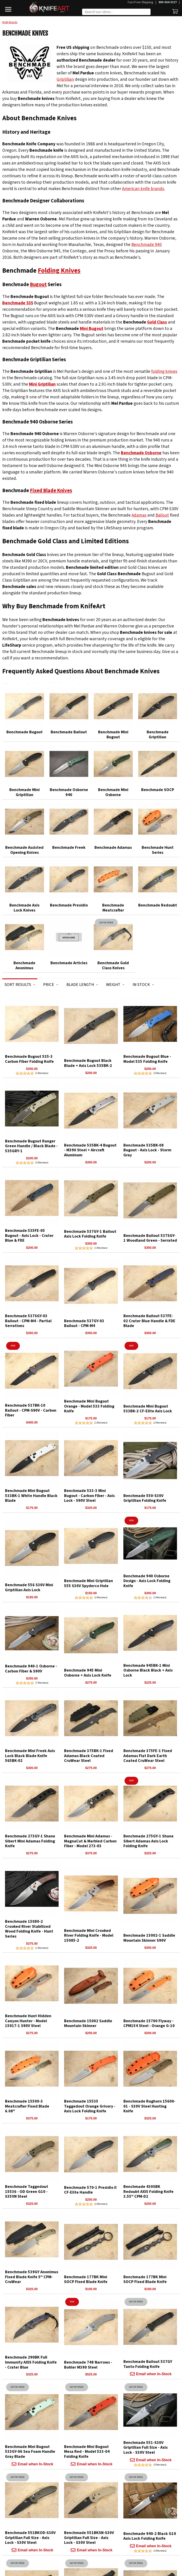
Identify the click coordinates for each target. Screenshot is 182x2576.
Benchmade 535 (17, 303)
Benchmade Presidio (69, 905)
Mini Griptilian (42, 384)
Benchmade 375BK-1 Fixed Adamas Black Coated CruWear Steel (88, 1755)
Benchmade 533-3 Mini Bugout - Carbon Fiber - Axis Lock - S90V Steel (89, 1495)
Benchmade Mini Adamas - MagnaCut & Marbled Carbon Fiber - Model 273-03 (90, 1841)
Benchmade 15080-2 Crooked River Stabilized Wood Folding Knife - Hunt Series (29, 1929)
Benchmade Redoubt (157, 905)
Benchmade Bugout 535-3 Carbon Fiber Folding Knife (29, 1059)
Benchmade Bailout (69, 732)
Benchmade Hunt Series (158, 850)
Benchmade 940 (146, 244)
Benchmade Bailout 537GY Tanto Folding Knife (147, 2364)
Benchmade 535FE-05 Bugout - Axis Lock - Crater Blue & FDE (29, 1235)
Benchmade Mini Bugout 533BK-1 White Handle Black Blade (31, 1495)
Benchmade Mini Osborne (113, 792)
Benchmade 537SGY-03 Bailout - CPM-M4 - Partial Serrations (28, 1321)
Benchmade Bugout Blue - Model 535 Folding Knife (147, 1059)
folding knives (164, 371)
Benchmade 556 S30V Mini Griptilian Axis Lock (29, 1587)
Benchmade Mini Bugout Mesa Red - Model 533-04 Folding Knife (87, 2451)
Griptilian (65, 79)
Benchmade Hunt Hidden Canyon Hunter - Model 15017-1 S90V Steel (28, 2021)
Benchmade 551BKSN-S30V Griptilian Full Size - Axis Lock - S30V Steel (89, 2537)
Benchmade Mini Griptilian (24, 792)
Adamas (139, 515)
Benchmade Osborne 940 (69, 792)
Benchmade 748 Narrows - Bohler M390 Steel (88, 2364)
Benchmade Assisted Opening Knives (24, 850)
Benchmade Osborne (141, 453)
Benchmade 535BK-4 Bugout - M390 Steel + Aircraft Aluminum (90, 1150)
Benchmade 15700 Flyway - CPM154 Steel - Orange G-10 (149, 2023)
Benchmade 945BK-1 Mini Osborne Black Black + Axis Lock (148, 1670)
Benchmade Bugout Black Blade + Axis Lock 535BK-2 (88, 1063)
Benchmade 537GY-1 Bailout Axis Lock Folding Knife (90, 1234)
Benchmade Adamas (113, 847)
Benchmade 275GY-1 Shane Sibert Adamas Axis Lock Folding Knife (148, 1841)
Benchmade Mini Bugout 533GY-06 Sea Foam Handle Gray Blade (30, 2451)
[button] (9, 8)
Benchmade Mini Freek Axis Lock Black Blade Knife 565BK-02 (30, 1755)
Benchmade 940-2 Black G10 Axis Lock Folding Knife (149, 2536)
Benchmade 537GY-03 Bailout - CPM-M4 (84, 1323)
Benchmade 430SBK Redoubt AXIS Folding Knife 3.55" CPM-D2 (148, 2191)
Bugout (38, 284)
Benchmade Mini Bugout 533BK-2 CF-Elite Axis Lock (147, 1408)
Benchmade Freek (69, 847)
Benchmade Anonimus (24, 965)
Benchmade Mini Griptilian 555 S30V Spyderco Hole (88, 1583)
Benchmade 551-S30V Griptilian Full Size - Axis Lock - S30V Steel (145, 2447)
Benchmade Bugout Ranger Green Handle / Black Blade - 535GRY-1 (31, 1146)
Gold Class (157, 322)
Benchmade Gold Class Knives (113, 965)
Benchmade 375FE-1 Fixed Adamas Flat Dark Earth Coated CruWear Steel (147, 1755)
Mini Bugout (91, 328)
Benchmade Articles (68, 963)
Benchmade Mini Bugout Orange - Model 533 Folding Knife (89, 1406)
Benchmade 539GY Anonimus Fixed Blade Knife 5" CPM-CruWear (31, 2277)
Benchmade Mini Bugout (113, 734)
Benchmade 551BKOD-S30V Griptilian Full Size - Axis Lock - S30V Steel (30, 2537)
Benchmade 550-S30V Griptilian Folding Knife (144, 1498)
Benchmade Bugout (24, 732)
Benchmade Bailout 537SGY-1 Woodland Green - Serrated (150, 1238)
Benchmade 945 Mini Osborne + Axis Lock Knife (87, 1672)
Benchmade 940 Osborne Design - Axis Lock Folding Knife (146, 1581)
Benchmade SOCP (157, 790)
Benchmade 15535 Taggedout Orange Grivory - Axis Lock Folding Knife (89, 2106)
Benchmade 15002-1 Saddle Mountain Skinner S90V (149, 1938)
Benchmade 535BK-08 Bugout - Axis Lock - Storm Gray (147, 1150)
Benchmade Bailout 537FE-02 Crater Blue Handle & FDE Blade (149, 1321)
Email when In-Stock (154, 2374)
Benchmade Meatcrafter (113, 907)
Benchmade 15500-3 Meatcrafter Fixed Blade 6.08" (27, 2106)
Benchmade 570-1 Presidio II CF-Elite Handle (90, 2190)
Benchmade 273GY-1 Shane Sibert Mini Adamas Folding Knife (30, 1841)
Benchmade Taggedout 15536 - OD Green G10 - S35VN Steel (26, 2191)
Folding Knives (59, 270)
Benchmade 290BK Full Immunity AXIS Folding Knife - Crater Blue (31, 2362)
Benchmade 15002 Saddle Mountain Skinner (88, 2023)
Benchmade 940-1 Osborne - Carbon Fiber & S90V (31, 1668)
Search (149, 12)
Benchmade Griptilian (158, 734)
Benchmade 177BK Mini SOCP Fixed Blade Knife (85, 2279)
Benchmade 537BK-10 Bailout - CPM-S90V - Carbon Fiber (30, 1410)
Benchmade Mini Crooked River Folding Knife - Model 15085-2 (88, 1935)
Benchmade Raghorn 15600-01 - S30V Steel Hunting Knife (149, 2106)
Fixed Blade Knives (51, 490)
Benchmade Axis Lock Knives (24, 907)
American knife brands (143, 188)
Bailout (162, 515)
